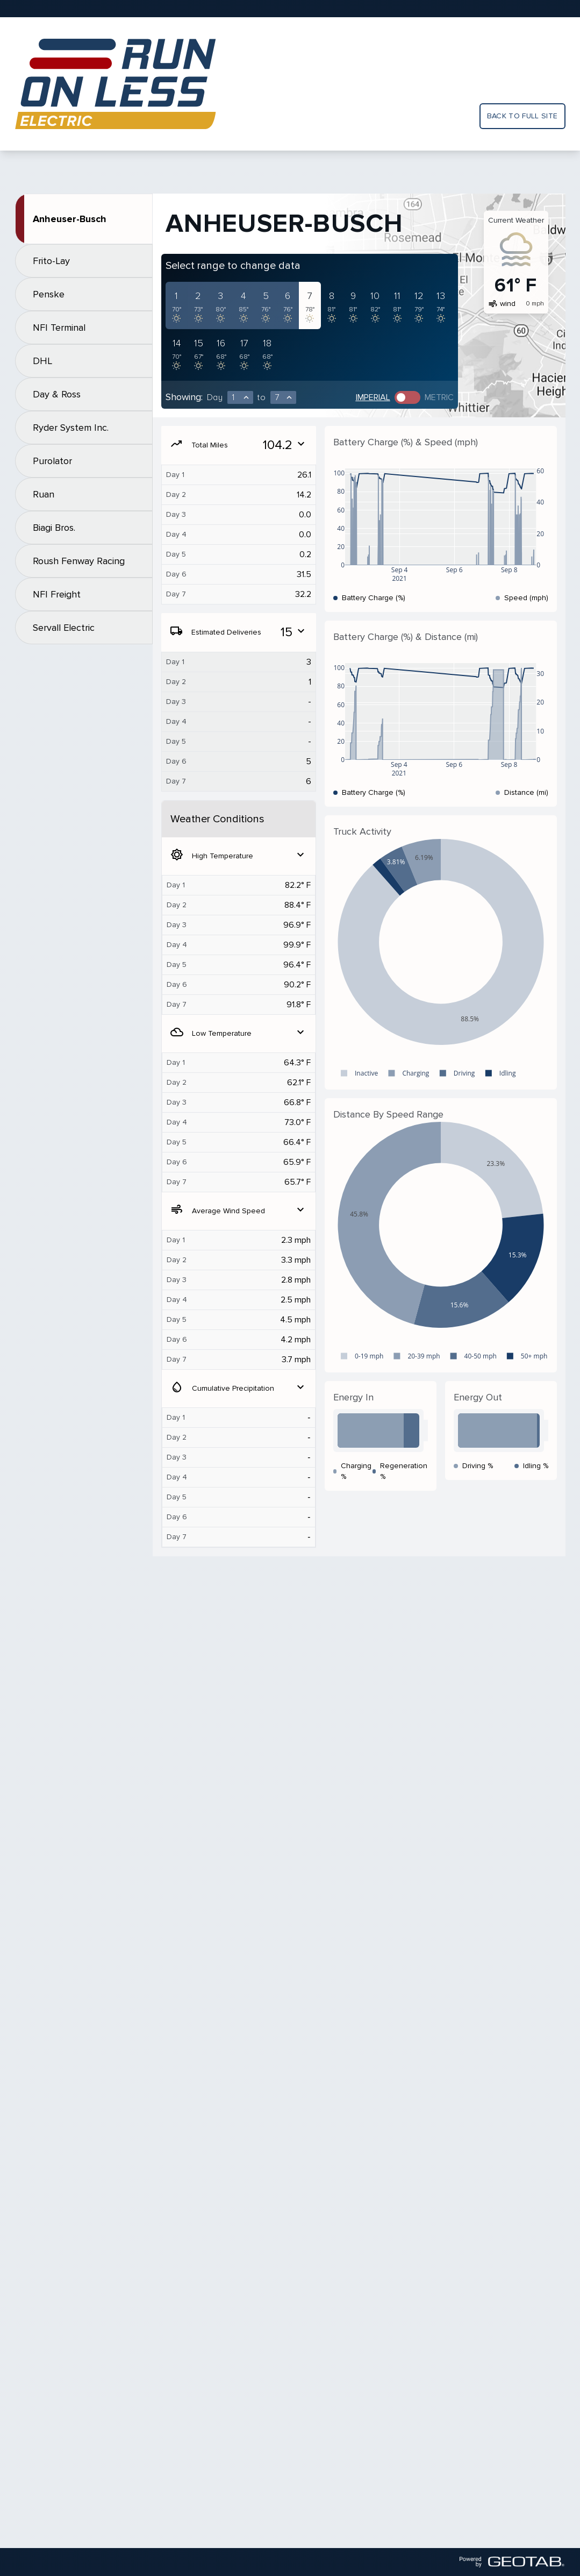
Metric (439, 397)
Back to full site (522, 115)
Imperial (373, 397)
